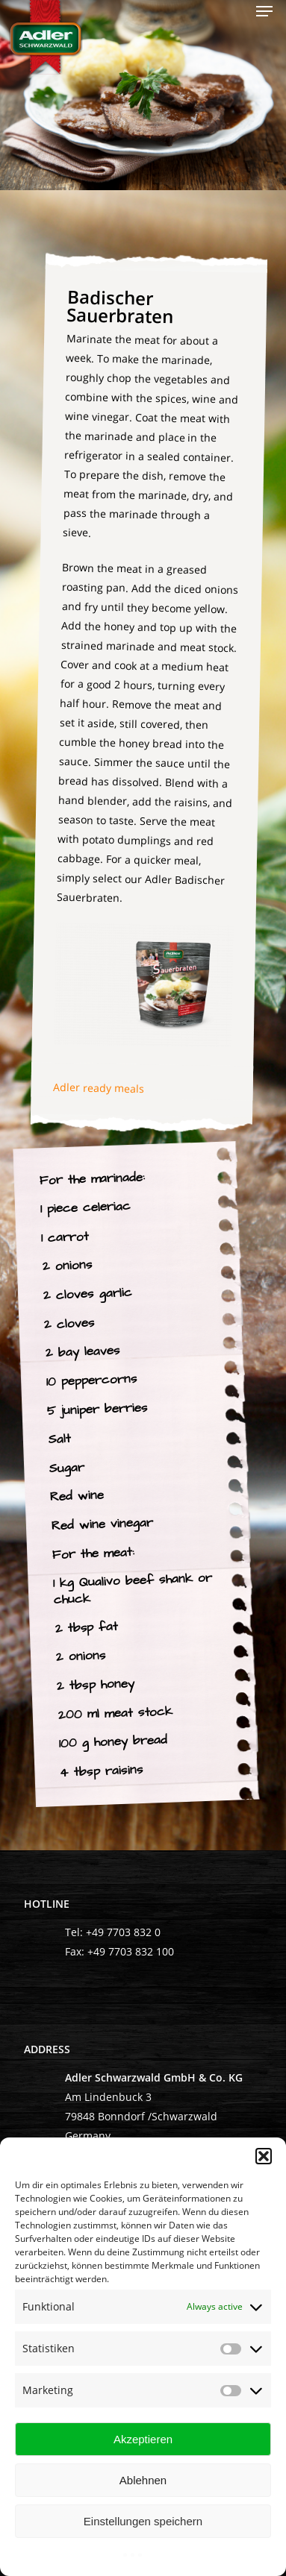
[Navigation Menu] (264, 11)
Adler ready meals (99, 1088)
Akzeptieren (143, 2439)
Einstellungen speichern (143, 2521)
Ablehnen (143, 2480)
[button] (263, 2156)
